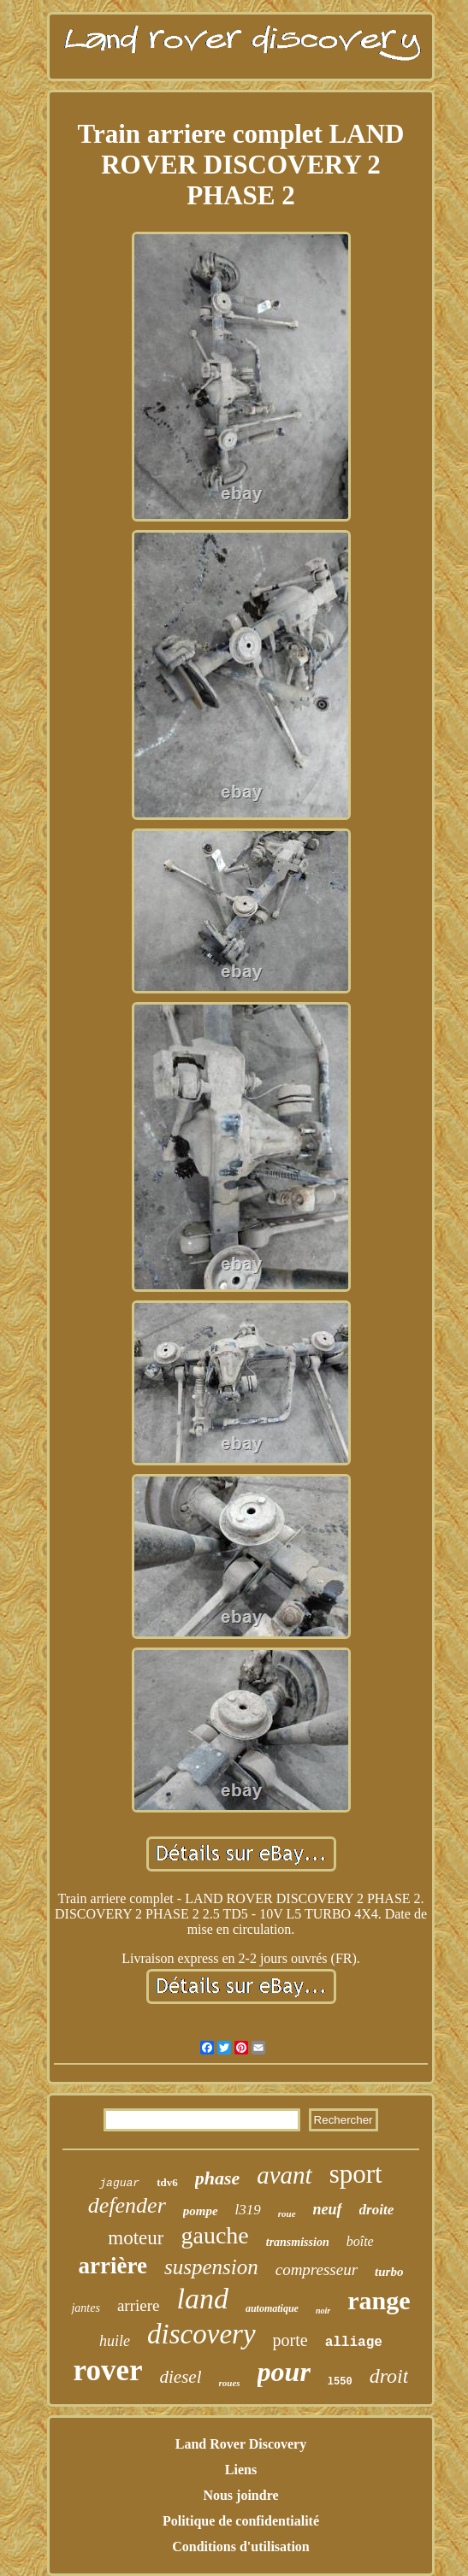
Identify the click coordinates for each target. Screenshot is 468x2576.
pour (284, 2371)
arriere (138, 2305)
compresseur (316, 2269)
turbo (389, 2271)
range (378, 2300)
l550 (340, 2382)
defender (127, 2205)
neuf (327, 2209)
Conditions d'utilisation (241, 2546)
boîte (360, 2241)
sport (355, 2174)
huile (114, 2340)
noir (323, 2310)
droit (389, 2376)
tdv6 (167, 2182)
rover (108, 2370)
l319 (248, 2210)
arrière (113, 2265)
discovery (201, 2334)
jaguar (119, 2183)
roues (229, 2383)
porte (290, 2340)
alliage (353, 2342)
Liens (241, 2469)
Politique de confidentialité (241, 2521)
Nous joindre (240, 2495)
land (202, 2298)
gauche (214, 2235)
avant (284, 2175)
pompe (200, 2211)
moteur (135, 2238)
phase (217, 2178)
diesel (181, 2377)
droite (376, 2210)
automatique (272, 2308)
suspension (211, 2266)
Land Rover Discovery (240, 2444)
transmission (297, 2242)
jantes (85, 2308)
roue (287, 2213)
